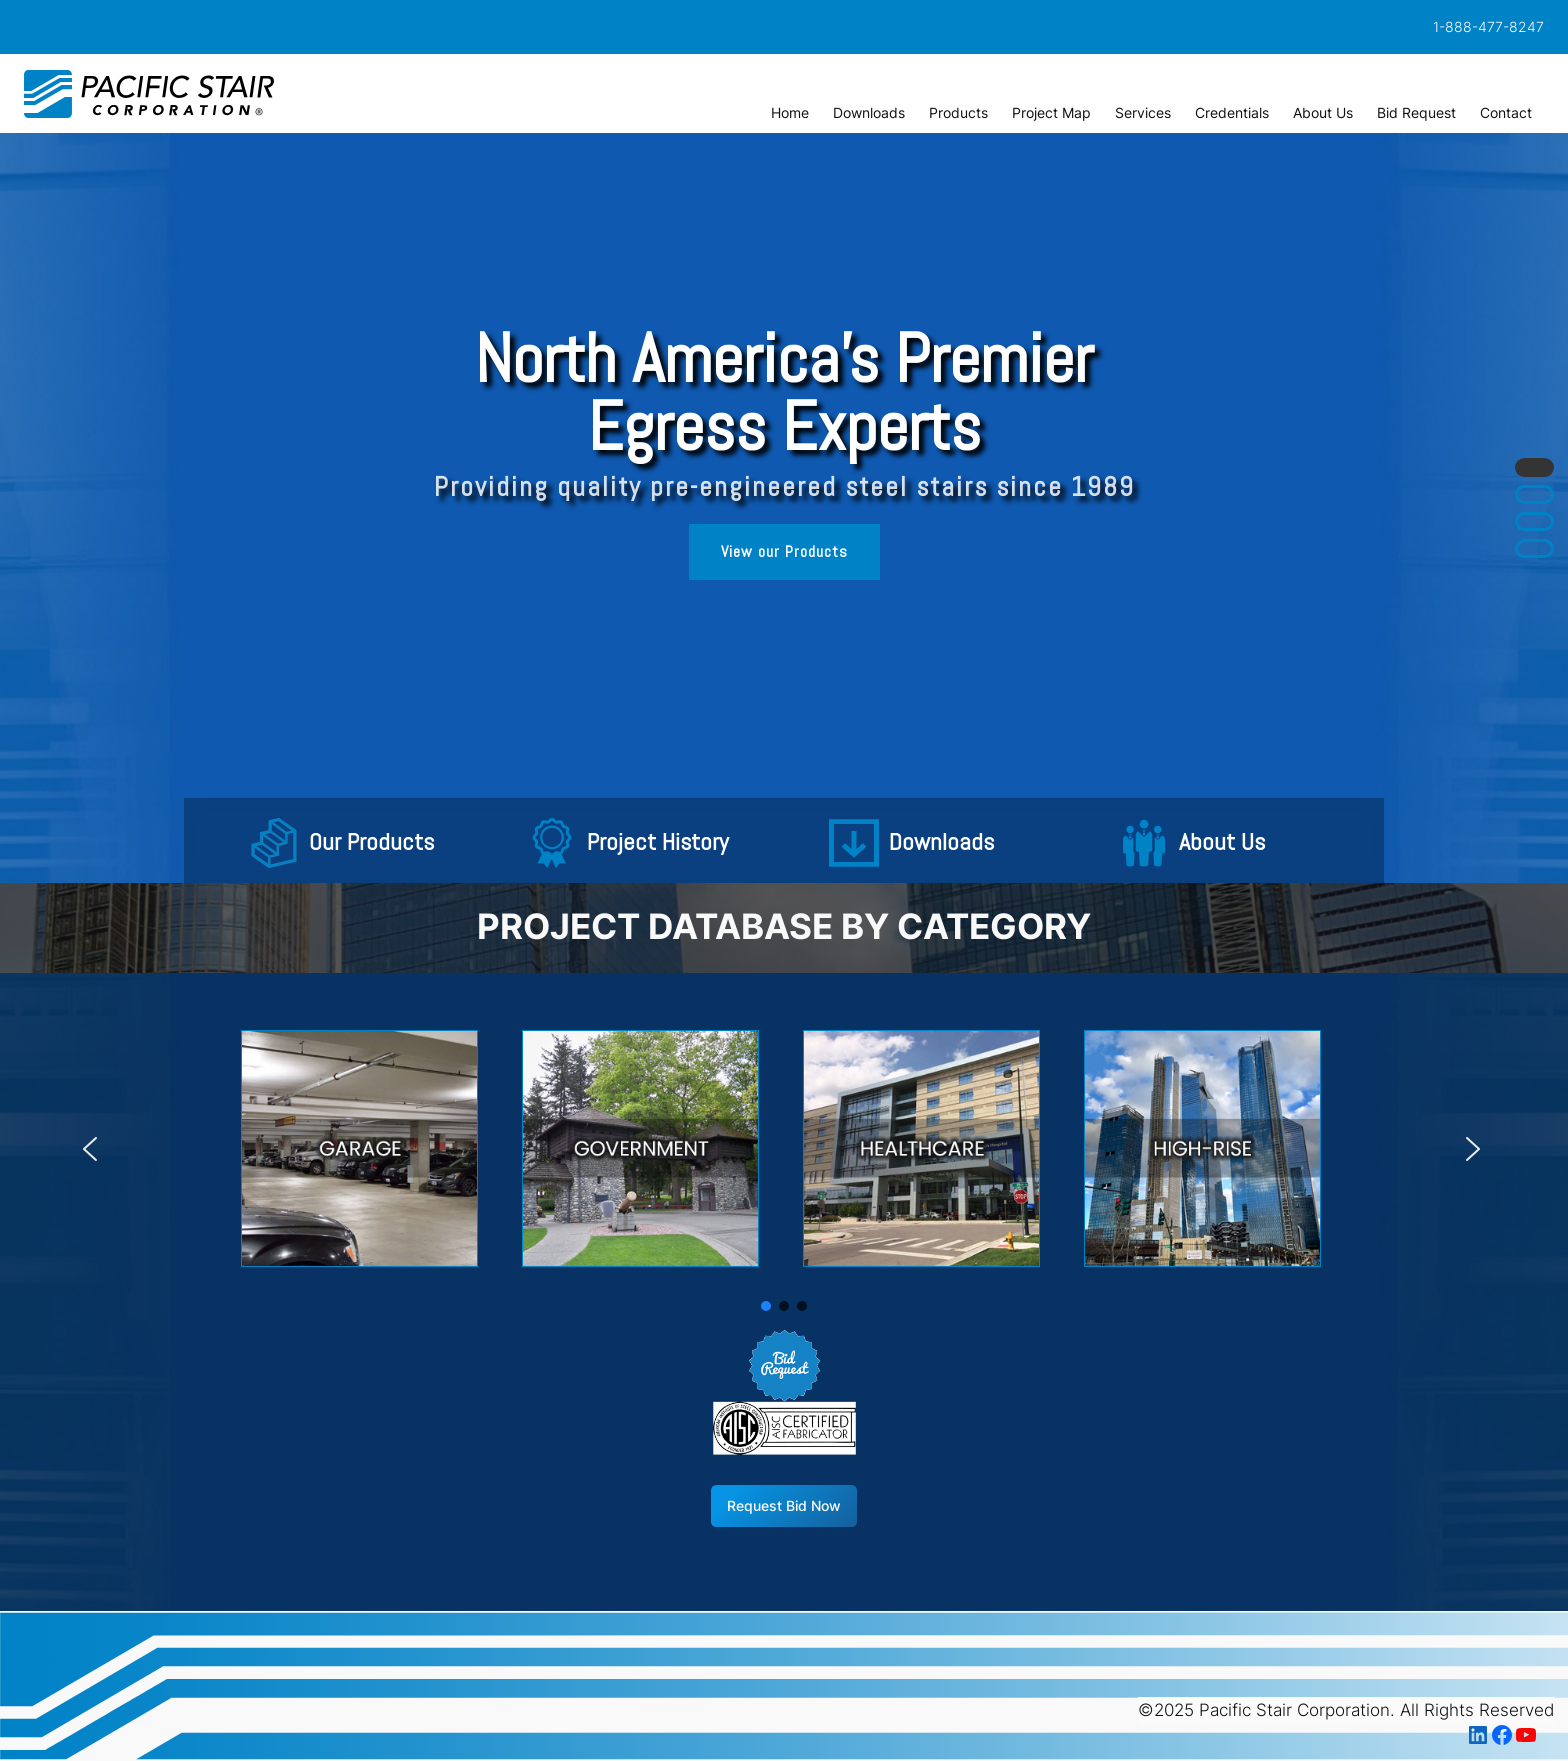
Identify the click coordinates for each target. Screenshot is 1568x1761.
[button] (274, 843)
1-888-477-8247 (1488, 26)
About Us (1222, 842)
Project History (657, 842)
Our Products (371, 842)
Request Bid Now (784, 1505)
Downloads (941, 842)
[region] (784, 508)
